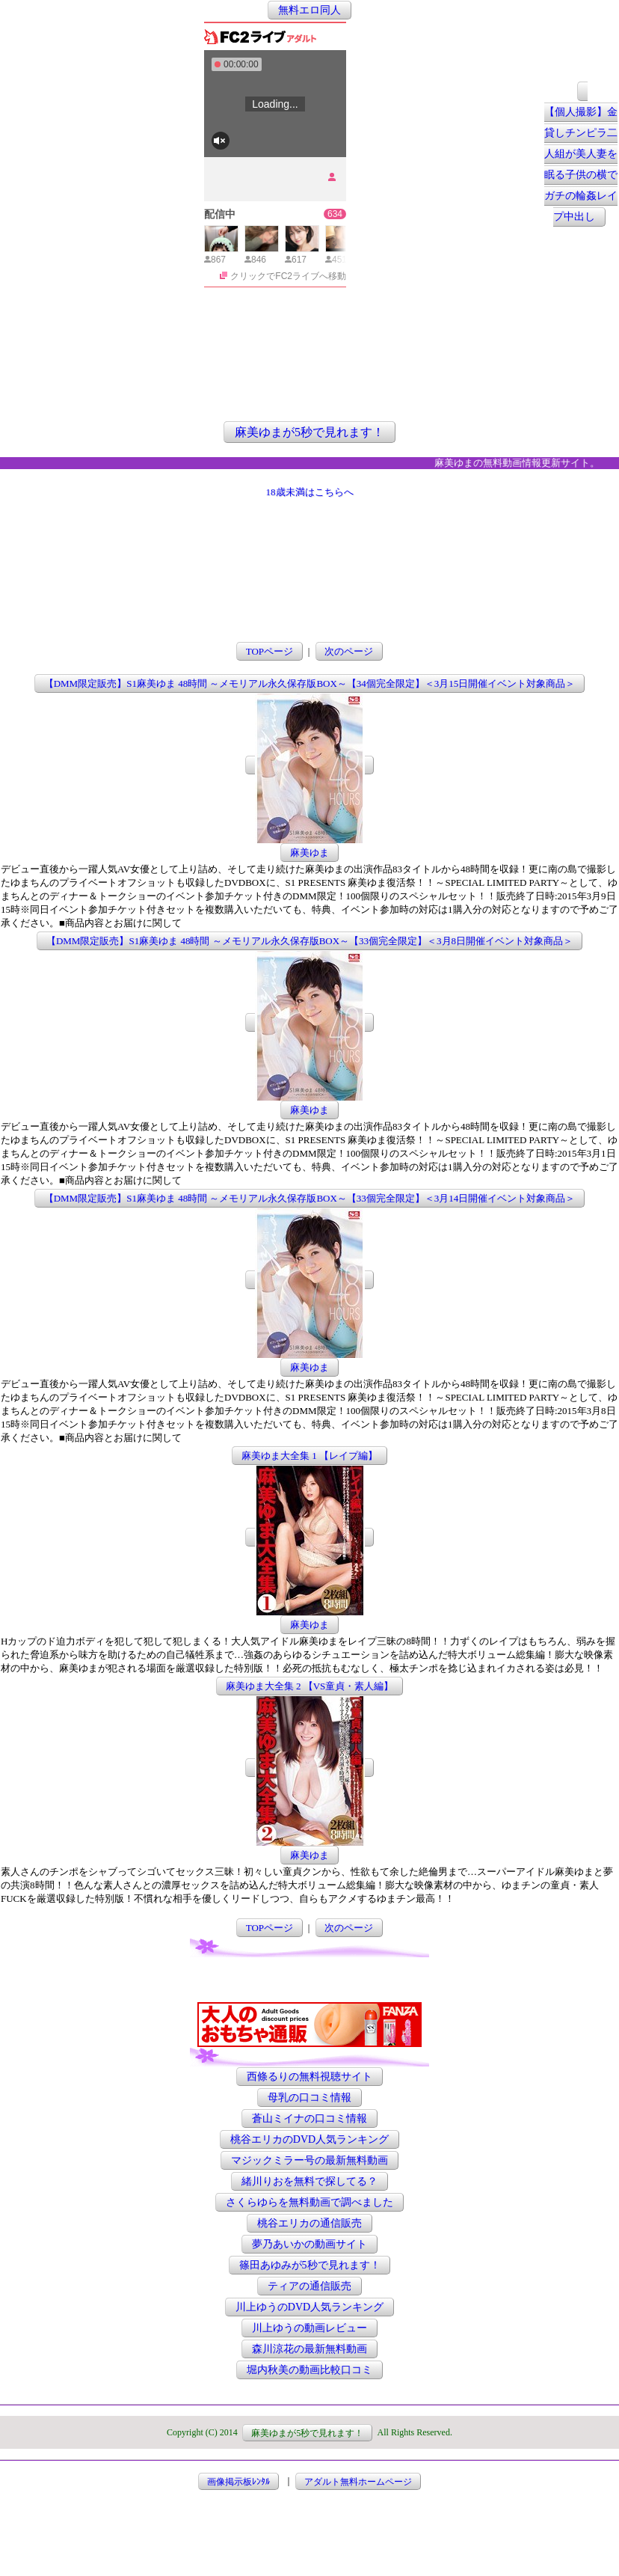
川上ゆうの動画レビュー (309, 2328)
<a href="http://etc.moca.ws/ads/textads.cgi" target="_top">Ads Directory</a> (309, 1979)
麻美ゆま (309, 852)
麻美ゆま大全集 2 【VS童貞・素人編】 (310, 1686)
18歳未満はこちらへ (310, 492)
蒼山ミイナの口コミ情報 (309, 2118)
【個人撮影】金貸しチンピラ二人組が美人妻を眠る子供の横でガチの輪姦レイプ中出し (581, 165)
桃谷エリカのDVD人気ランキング (309, 2139)
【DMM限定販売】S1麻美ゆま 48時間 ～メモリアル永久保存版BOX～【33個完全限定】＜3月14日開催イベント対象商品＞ (310, 1198)
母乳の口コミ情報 (309, 2097)
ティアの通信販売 (309, 2286)
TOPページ (269, 651)
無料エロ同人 (309, 10)
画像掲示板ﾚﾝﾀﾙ (238, 2481)
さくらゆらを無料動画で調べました (309, 2202)
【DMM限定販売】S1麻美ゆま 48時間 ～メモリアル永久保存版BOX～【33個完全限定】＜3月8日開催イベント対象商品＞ (309, 940)
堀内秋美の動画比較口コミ (309, 2369)
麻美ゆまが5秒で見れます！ (309, 432)
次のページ (348, 651)
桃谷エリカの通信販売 (309, 2223)
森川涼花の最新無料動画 (309, 2349)
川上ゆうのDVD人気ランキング (309, 2307)
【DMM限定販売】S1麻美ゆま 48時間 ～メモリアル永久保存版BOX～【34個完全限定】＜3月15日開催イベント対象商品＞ (310, 683)
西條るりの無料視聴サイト (309, 2076)
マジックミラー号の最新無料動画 (309, 2160)
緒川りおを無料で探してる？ (309, 2181)
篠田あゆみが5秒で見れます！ (310, 2265)
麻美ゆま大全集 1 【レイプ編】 (309, 1455)
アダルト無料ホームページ (358, 2481)
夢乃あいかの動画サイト (309, 2244)
